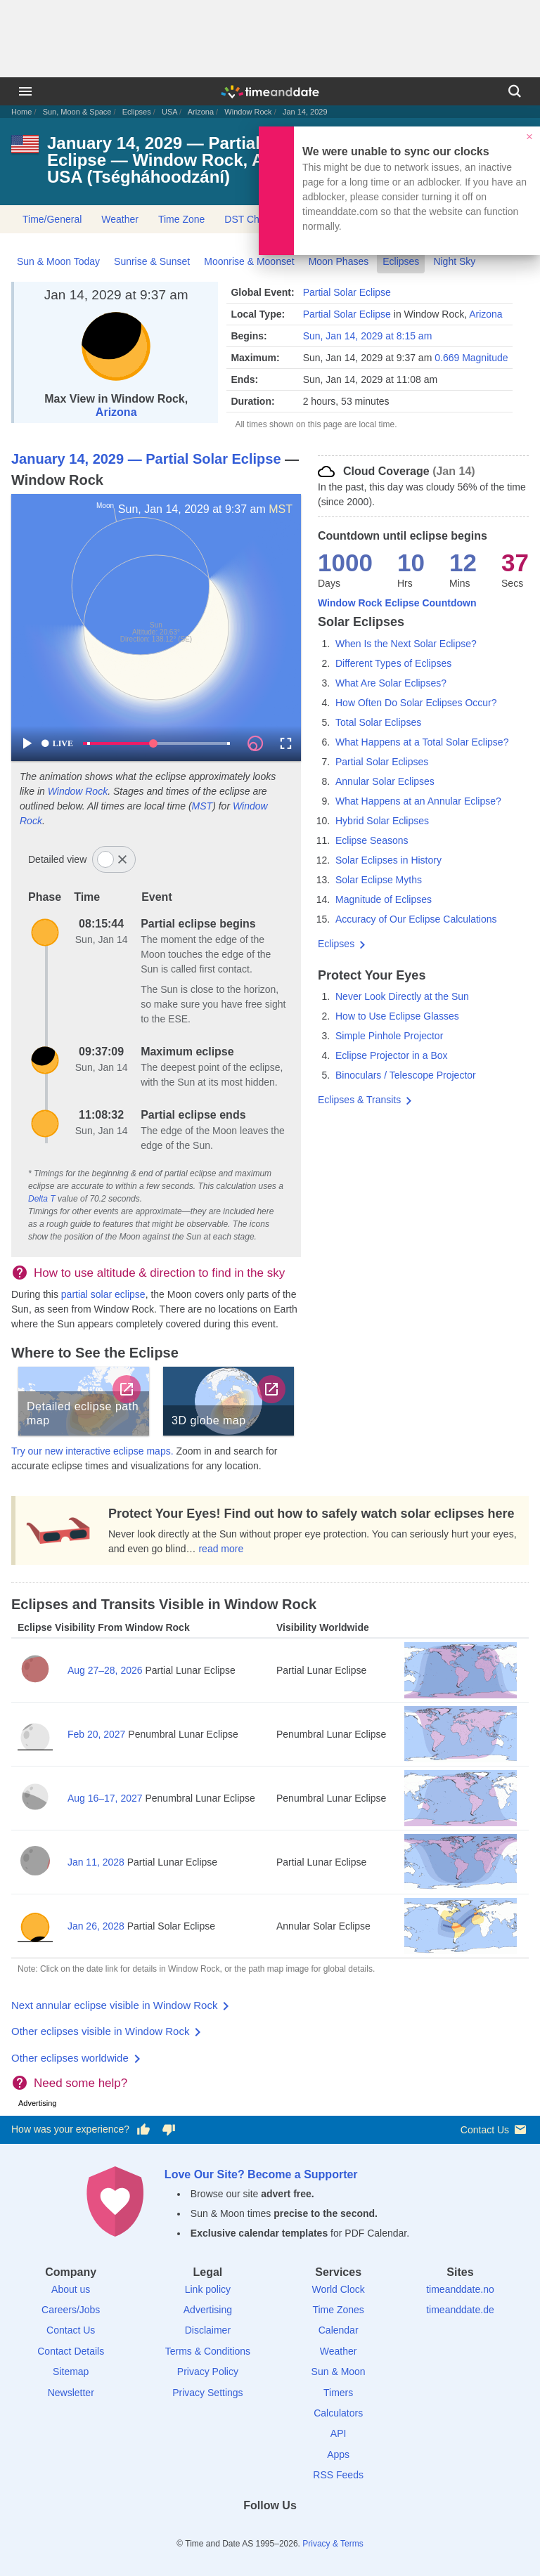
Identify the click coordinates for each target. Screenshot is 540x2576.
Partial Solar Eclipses (381, 761)
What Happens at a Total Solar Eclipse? (421, 742)
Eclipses (136, 112)
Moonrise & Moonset (249, 261)
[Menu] (25, 91)
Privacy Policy (207, 2371)
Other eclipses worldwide (70, 2058)
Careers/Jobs (70, 2309)
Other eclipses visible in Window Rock (100, 2031)
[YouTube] (318, 2531)
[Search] (515, 91)
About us (70, 2289)
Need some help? (80, 2083)
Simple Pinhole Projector (389, 1035)
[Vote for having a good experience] (143, 2130)
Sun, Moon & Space (77, 112)
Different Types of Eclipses (393, 663)
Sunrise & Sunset (152, 261)
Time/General (52, 219)
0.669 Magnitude (471, 357)
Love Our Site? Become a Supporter (261, 2174)
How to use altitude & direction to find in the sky (159, 1273)
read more (220, 1548)
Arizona (201, 112)
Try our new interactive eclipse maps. (92, 1451)
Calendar (339, 2330)
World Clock (338, 2289)
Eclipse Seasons (372, 840)
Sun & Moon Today (58, 261)
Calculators (338, 2413)
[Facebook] (221, 2531)
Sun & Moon (338, 2371)
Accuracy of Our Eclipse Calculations (416, 919)
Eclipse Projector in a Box (391, 1055)
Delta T (42, 1199)
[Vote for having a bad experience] (169, 2130)
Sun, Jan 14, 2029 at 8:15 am (367, 335)
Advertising (208, 2309)
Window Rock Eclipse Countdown (397, 603)
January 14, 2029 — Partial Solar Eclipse (146, 459)
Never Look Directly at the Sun (402, 996)
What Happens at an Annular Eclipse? (418, 801)
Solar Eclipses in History (388, 860)
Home (21, 112)
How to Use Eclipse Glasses (397, 1016)
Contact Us (495, 2129)
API (338, 2433)
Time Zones (338, 2309)
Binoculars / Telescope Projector (405, 1075)
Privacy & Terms (332, 2544)
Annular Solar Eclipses (385, 781)
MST (280, 509)
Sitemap (71, 2371)
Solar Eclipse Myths (378, 879)
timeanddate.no (460, 2289)
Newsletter (71, 2392)
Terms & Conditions (207, 2351)
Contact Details (70, 2351)
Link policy (208, 2289)
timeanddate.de (460, 2309)
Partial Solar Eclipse (347, 292)
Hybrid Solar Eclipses (382, 820)
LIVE (56, 743)
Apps (338, 2454)
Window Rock (247, 112)
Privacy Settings (207, 2392)
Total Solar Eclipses (378, 722)
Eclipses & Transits (359, 1099)
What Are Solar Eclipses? (390, 683)
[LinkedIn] (270, 2531)
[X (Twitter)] (246, 2531)
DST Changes (255, 219)
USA (169, 112)
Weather (120, 219)
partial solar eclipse (103, 1294)
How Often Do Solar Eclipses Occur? (416, 702)
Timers (338, 2392)
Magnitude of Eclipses (383, 899)
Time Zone (181, 219)
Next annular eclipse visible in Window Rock (114, 2005)
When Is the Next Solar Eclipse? (406, 643)
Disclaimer (208, 2330)
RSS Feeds (338, 2474)
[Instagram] (293, 2531)
